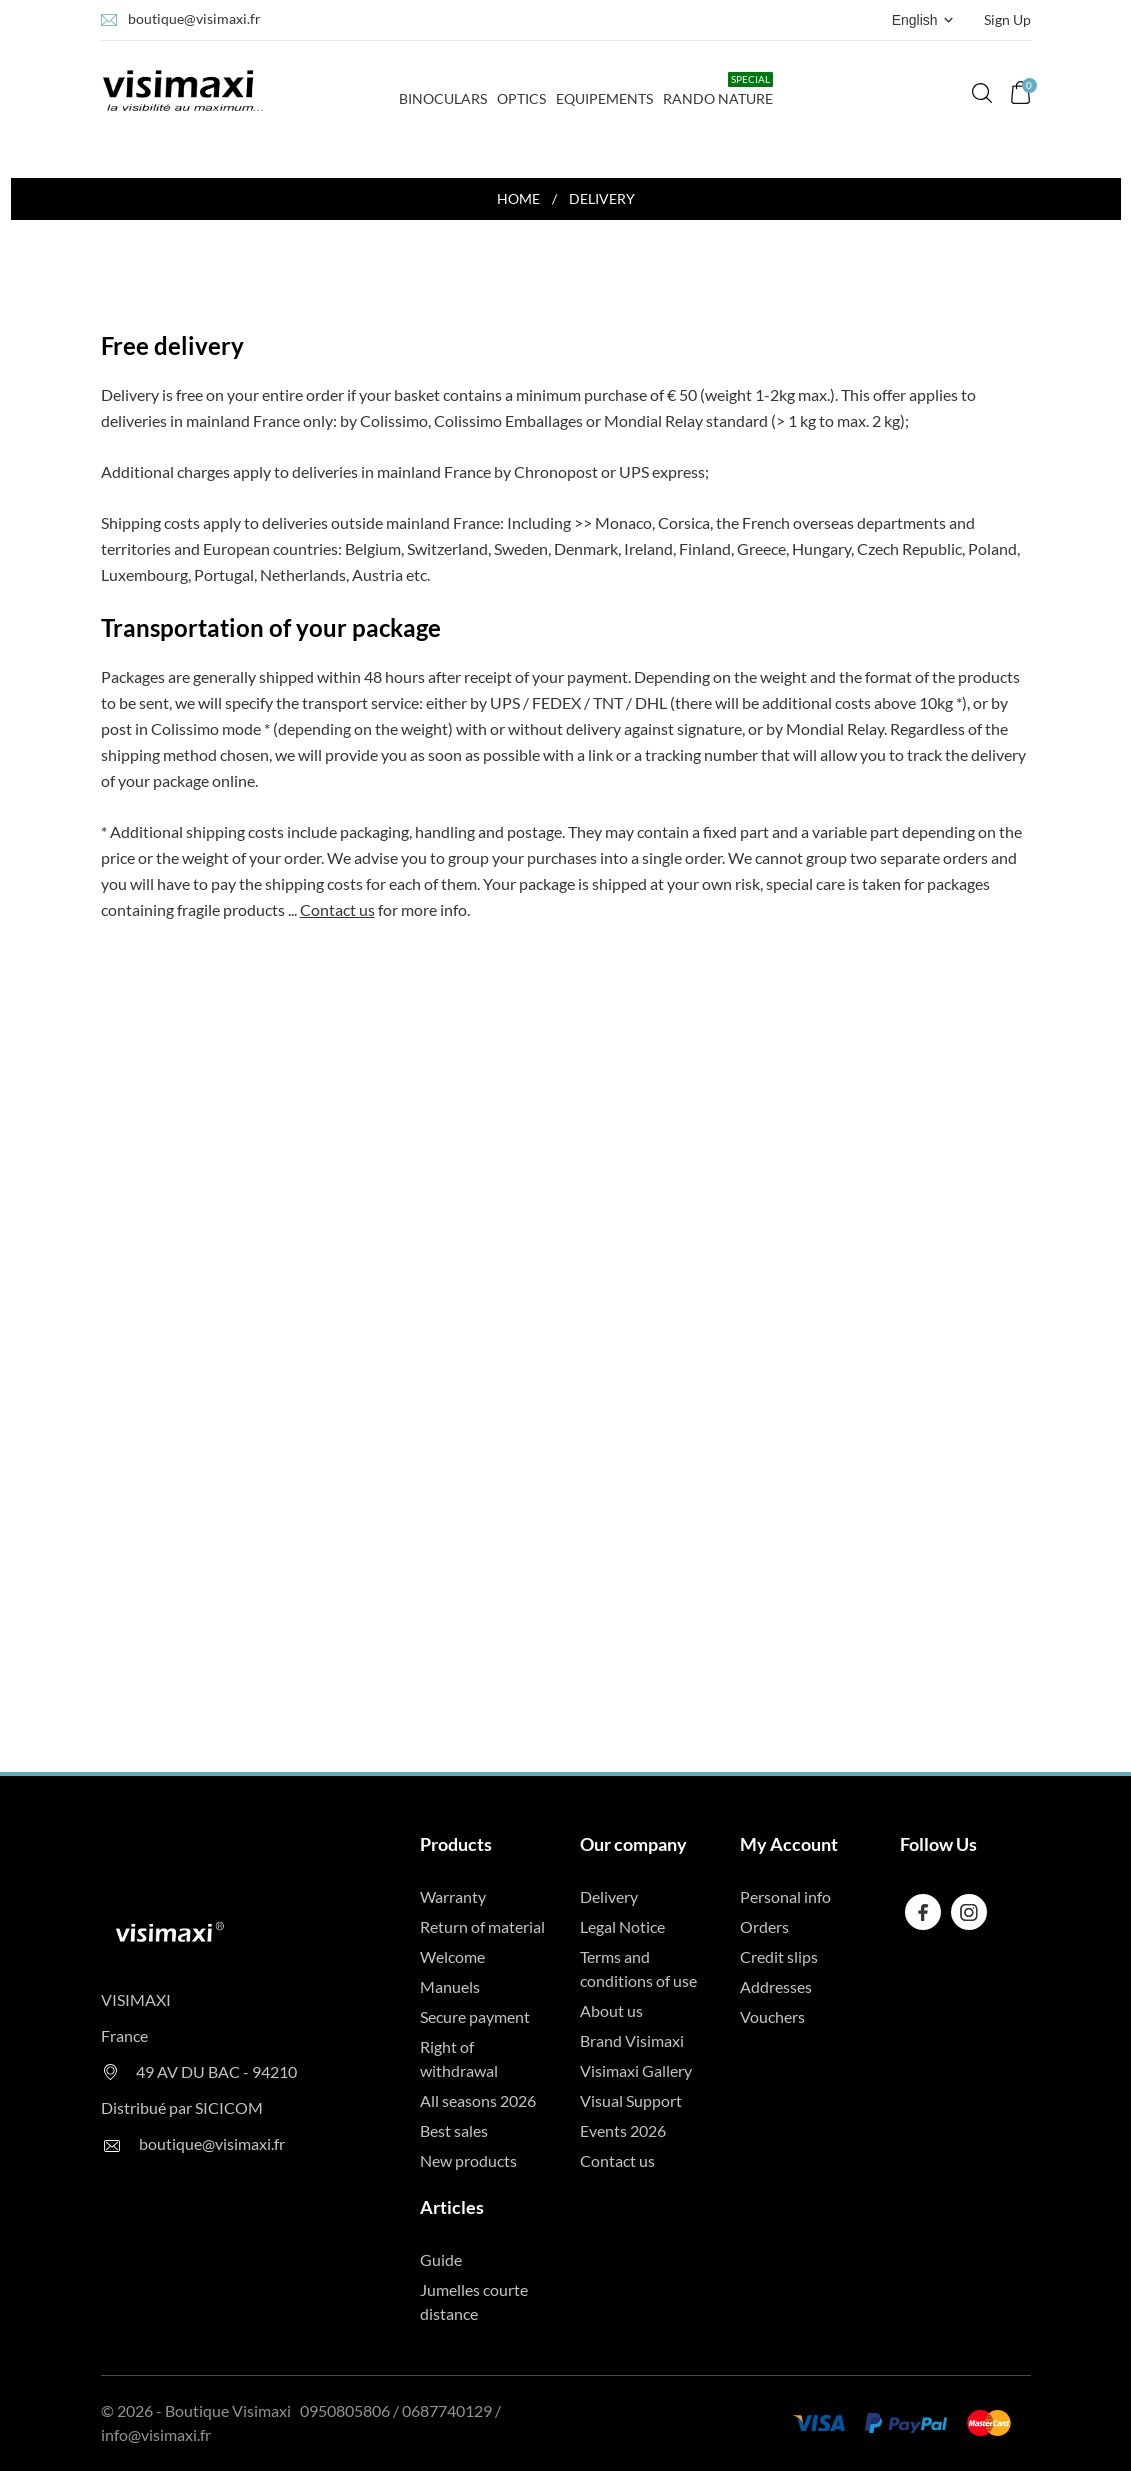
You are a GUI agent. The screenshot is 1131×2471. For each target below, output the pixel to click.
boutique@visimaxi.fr (194, 18)
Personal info (785, 1896)
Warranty (453, 1896)
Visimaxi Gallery (636, 2070)
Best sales (454, 2130)
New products (468, 2160)
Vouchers (772, 2016)
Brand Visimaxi (632, 2040)
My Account (789, 1844)
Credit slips (779, 1956)
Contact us (337, 909)
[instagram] (969, 1912)
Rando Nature (718, 89)
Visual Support (631, 2100)
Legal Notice (622, 1926)
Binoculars (443, 89)
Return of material (482, 1926)
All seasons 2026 (478, 2100)
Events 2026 (623, 2130)
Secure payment (475, 2016)
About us (611, 2010)
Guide (441, 2259)
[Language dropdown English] (924, 20)
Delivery (609, 1896)
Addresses (776, 1986)
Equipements (604, 98)
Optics (521, 98)
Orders (764, 1926)
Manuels (450, 1986)
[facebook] (923, 1912)
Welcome (452, 1956)
